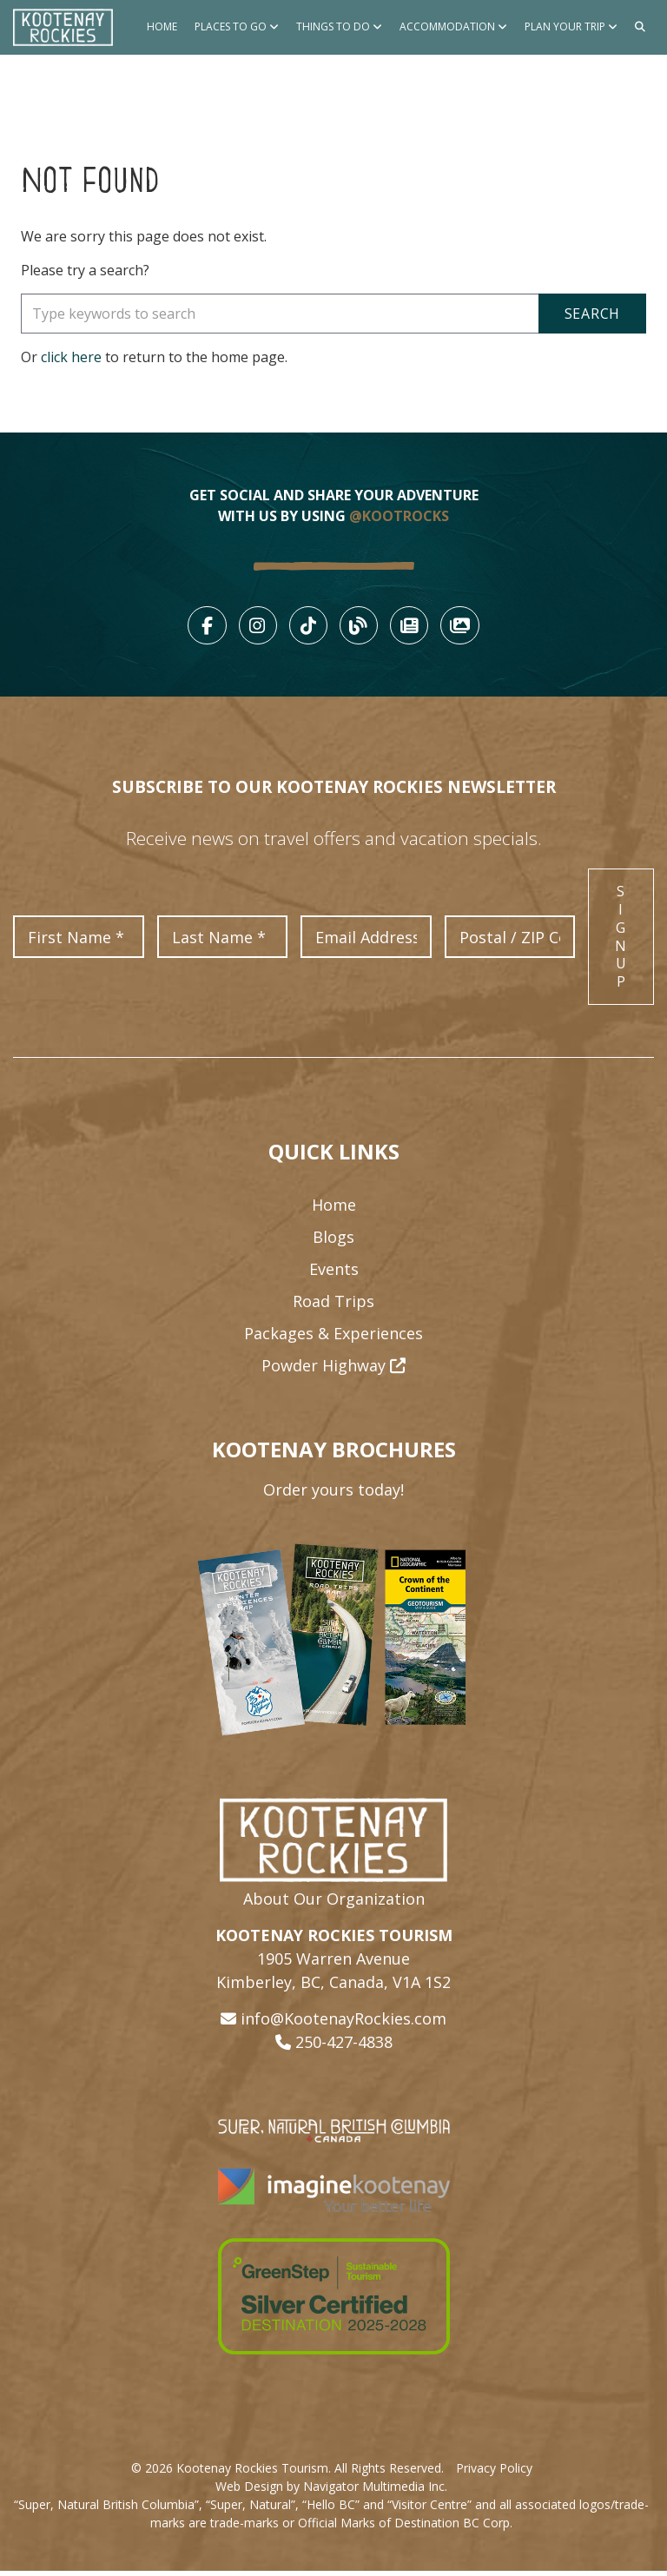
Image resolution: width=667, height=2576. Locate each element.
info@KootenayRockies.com (343, 2023)
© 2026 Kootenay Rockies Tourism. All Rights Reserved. (287, 2473)
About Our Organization (334, 1903)
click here (71, 357)
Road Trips (333, 1306)
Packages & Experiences (333, 1338)
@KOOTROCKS (399, 515)
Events (334, 1274)
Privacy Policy (494, 2473)
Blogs (333, 1242)
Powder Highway (333, 1370)
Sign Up (621, 941)
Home (162, 26)
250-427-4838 (344, 2047)
